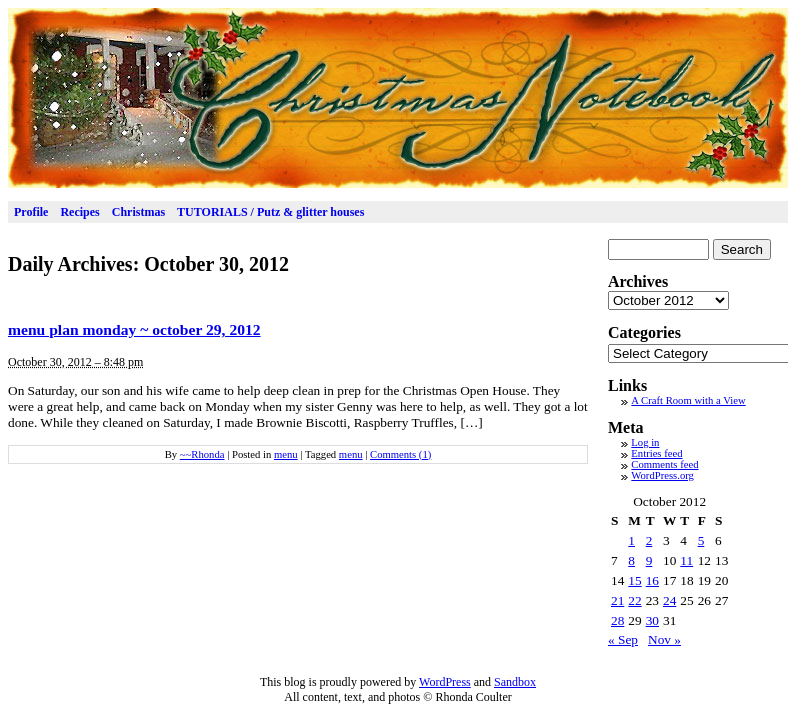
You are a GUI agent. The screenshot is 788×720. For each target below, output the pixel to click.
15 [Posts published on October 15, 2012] (634, 580)
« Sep (623, 639)
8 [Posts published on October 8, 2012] (631, 560)
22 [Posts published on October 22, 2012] (634, 600)
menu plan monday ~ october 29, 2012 (134, 329)
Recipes (79, 212)
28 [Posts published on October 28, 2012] (617, 620)
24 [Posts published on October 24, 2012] (669, 600)
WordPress (445, 682)
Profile (31, 212)
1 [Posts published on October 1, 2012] (631, 540)
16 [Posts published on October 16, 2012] (652, 580)
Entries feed (656, 453)
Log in (645, 442)
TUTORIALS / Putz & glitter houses (270, 212)
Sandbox (515, 682)
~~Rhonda (202, 454)
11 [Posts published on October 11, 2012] (686, 560)
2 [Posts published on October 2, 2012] (649, 540)
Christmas (138, 212)
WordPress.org (662, 475)
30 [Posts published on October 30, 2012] (652, 620)
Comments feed (664, 464)
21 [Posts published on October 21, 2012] (617, 600)
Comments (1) (400, 454)
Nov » (664, 639)
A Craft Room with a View (688, 400)
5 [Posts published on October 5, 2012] (701, 540)
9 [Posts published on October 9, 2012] (649, 560)
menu (286, 454)
